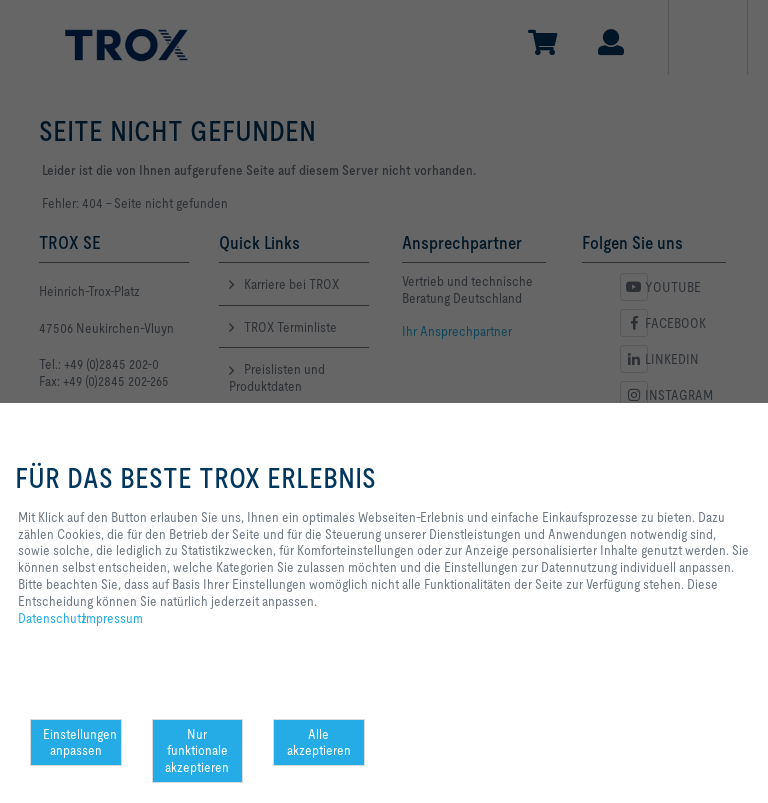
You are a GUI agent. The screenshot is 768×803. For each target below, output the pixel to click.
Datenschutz (52, 618)
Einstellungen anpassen (80, 742)
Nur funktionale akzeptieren (197, 751)
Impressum (112, 618)
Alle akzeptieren (319, 742)
